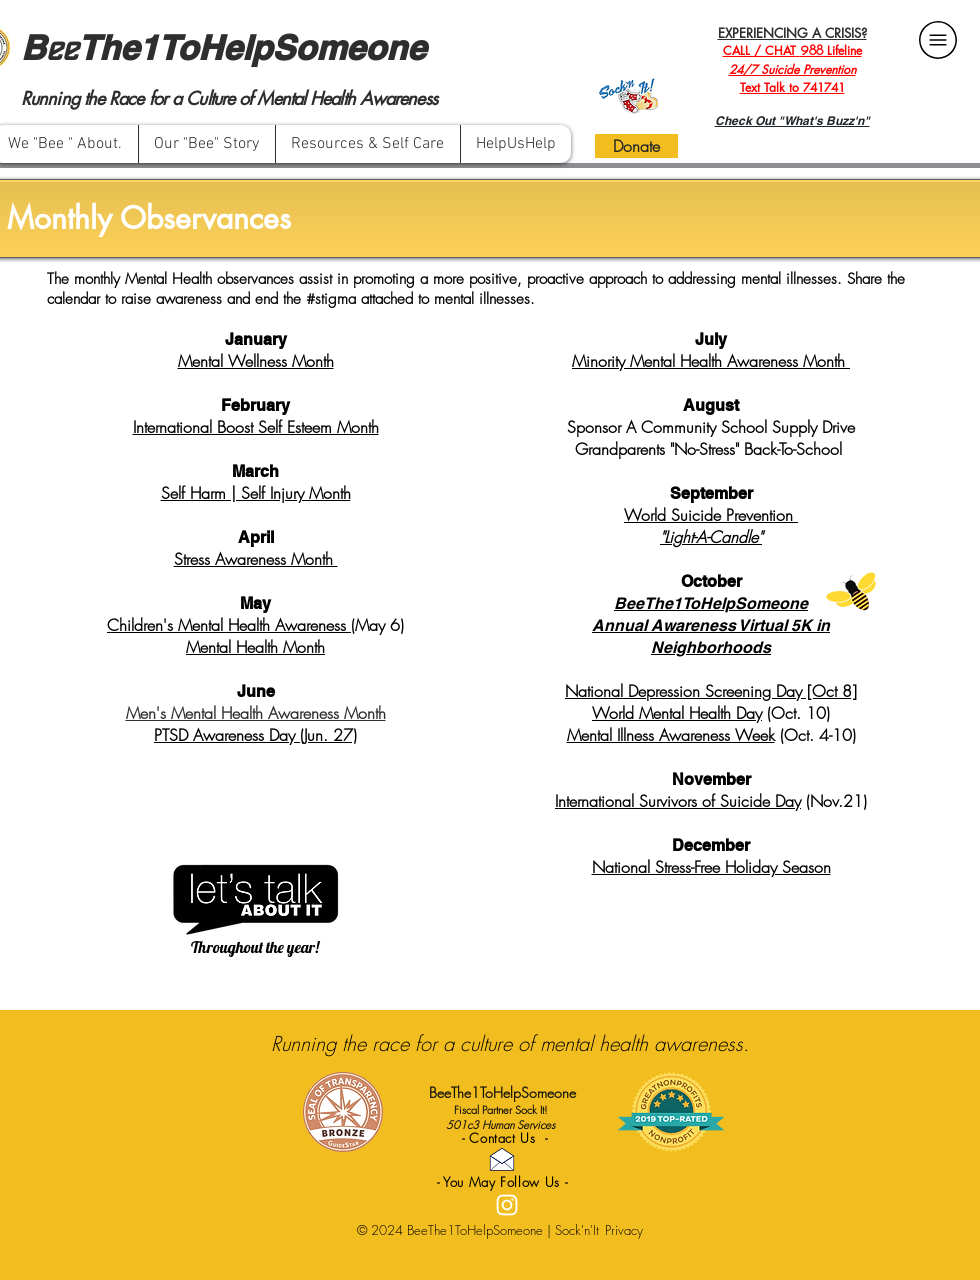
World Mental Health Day (677, 713)
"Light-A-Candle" (711, 537)
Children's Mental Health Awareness (229, 625)
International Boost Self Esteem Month (256, 427)
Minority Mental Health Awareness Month (711, 361)
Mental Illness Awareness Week (671, 735)
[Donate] (636, 146)
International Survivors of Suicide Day (678, 801)
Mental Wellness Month (256, 361)
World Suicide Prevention (711, 515)
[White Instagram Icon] (507, 1205)
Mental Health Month (255, 647)
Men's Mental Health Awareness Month (256, 713)
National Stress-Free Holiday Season (711, 867)
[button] (367, 144)
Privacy (624, 1230)
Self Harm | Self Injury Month (256, 493)
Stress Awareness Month (256, 559)
